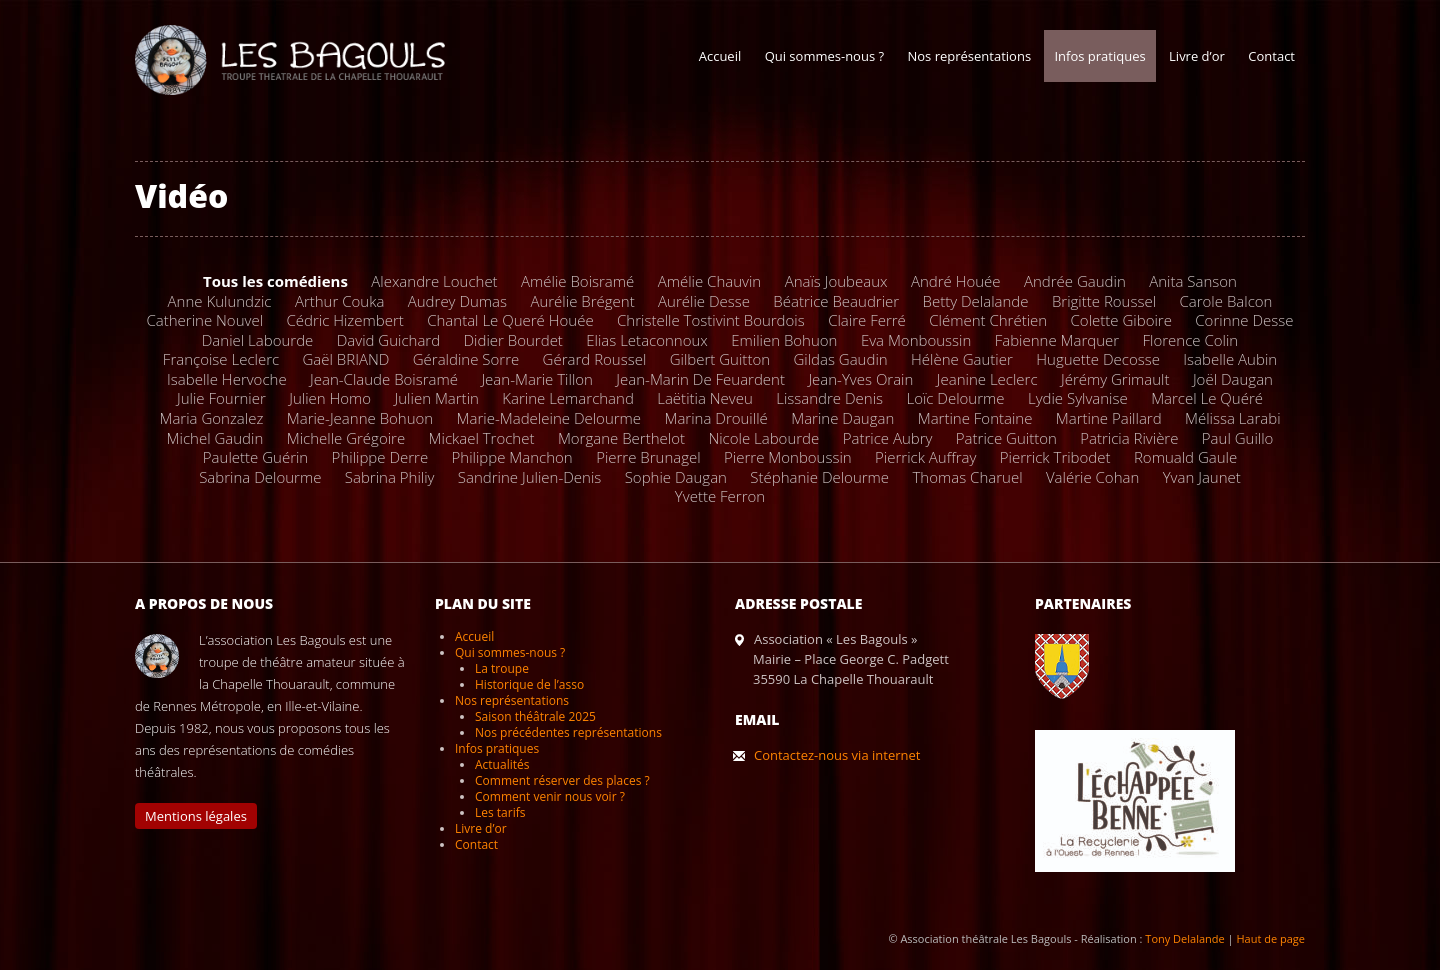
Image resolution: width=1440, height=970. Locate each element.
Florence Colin (1191, 340)
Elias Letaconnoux (647, 340)
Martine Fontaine (975, 418)
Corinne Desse (1244, 320)
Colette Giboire (1121, 320)
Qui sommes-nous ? (824, 56)
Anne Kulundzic (220, 301)
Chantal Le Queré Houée (510, 320)
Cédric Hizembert (344, 320)
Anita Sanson (1193, 281)
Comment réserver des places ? (562, 780)
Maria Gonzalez (211, 418)
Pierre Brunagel (648, 457)
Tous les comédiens (275, 281)
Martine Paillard (1109, 418)
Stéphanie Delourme (819, 477)
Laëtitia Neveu (705, 398)
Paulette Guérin (255, 457)
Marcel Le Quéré (1207, 398)
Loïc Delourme (955, 398)
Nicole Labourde (763, 438)
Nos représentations (969, 56)
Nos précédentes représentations (568, 732)
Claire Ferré (867, 320)
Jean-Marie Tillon (537, 379)
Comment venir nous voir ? (550, 796)
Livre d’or (1197, 56)
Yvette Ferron (720, 496)
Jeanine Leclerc (987, 379)
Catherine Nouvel (204, 320)
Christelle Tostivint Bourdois (711, 320)
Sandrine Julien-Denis (529, 477)
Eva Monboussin (916, 340)
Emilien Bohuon (784, 340)
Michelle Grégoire (346, 438)
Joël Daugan (1233, 379)
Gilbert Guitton (720, 359)
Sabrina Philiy (390, 477)
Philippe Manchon (512, 457)
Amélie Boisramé (577, 281)
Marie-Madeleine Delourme (549, 418)
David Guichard (388, 340)
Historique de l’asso (529, 684)
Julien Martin (437, 398)
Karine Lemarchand (568, 398)
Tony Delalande (1184, 938)
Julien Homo (330, 398)
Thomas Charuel (967, 477)
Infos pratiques (1099, 56)
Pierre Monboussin (788, 457)
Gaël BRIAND (346, 359)
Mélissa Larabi (1233, 418)
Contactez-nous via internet (837, 755)
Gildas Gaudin (840, 359)
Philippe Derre (380, 457)
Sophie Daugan (676, 477)
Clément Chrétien (988, 320)
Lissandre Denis (829, 398)
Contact (1271, 56)
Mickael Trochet (482, 438)
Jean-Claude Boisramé (384, 379)
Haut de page (1270, 938)
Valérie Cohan (1092, 477)
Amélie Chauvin (710, 281)
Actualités (502, 764)
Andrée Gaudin (1075, 281)
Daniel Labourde (258, 340)
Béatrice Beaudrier (836, 301)
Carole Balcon (1225, 301)
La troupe (502, 668)
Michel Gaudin (215, 438)
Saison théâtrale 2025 (535, 716)
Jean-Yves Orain (860, 379)
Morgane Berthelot (621, 438)
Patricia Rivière (1129, 438)
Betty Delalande (976, 301)
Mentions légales (196, 816)
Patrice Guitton (1006, 438)
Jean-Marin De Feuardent (700, 379)
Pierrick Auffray (925, 457)
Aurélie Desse (704, 301)
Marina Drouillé (715, 418)
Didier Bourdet (513, 340)
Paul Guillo (1238, 438)
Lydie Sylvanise (1078, 398)
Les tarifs (500, 812)
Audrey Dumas (457, 301)
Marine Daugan (842, 418)
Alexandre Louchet (434, 281)
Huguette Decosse (1098, 359)
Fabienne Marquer (1057, 340)
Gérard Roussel (595, 359)
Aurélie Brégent (582, 301)
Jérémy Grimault (1115, 379)
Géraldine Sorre (466, 359)
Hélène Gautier (962, 359)
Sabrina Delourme (260, 477)
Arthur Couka (339, 301)
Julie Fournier (221, 398)
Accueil (720, 56)
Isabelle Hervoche (227, 379)
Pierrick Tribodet (1055, 457)
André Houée (956, 281)
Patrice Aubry (888, 438)
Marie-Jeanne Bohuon (360, 418)
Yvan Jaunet (1202, 477)
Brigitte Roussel (1104, 301)
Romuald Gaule (1185, 457)
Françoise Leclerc (221, 359)
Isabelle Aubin (1230, 359)
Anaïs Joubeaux (836, 281)
